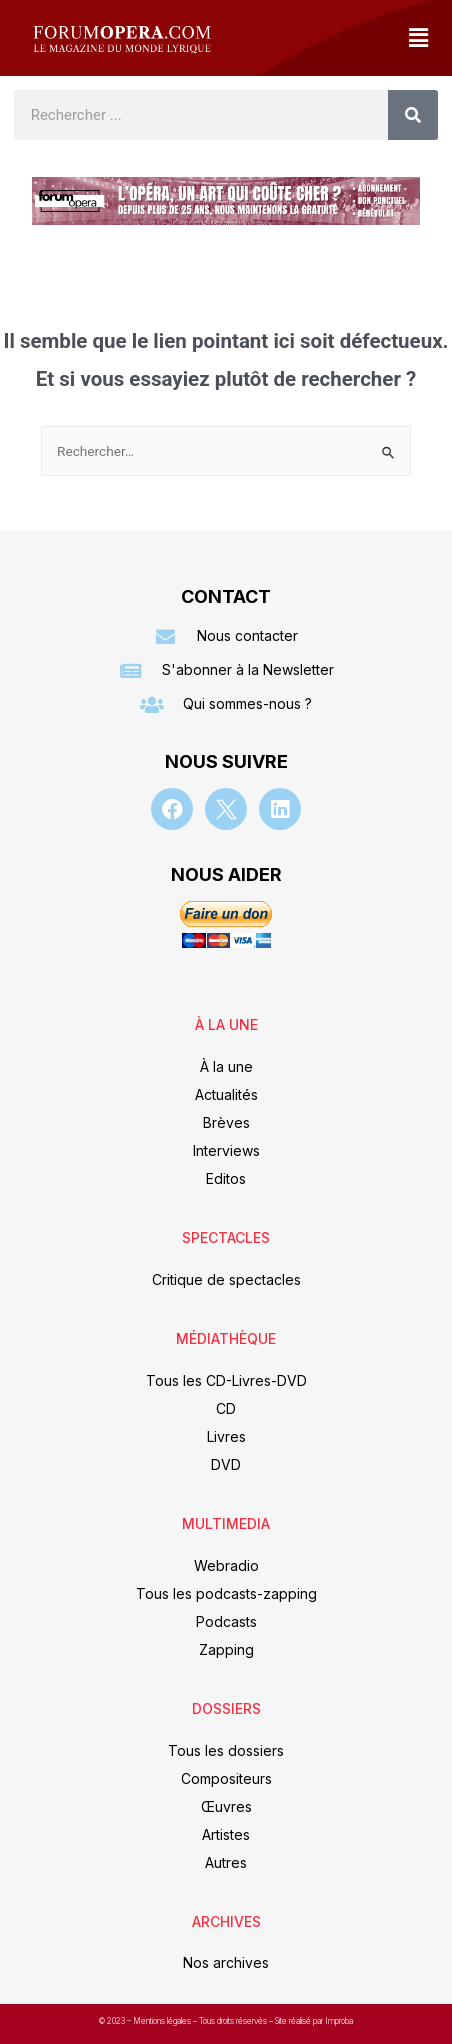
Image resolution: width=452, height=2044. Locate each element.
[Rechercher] (413, 115)
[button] (418, 38)
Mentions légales (163, 2021)
